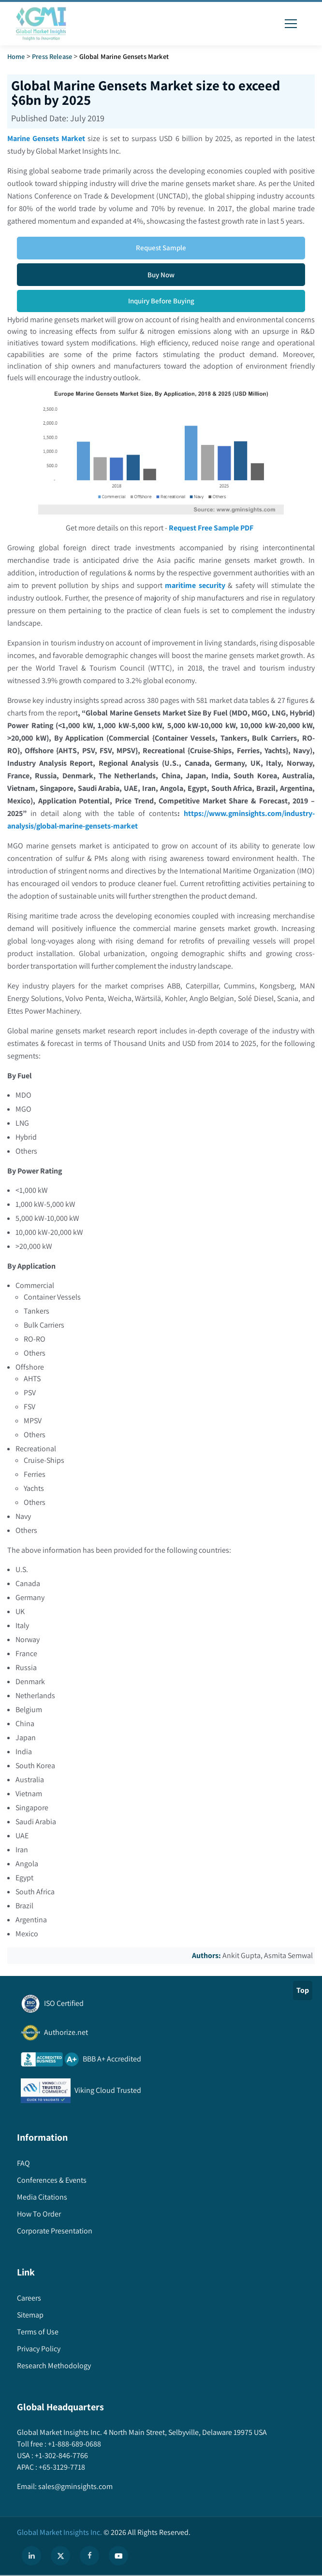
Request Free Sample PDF (211, 528)
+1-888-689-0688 (73, 2444)
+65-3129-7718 (61, 2467)
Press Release (52, 56)
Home (16, 56)
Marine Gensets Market (46, 138)
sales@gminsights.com (75, 2486)
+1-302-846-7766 (60, 2455)
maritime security (195, 585)
